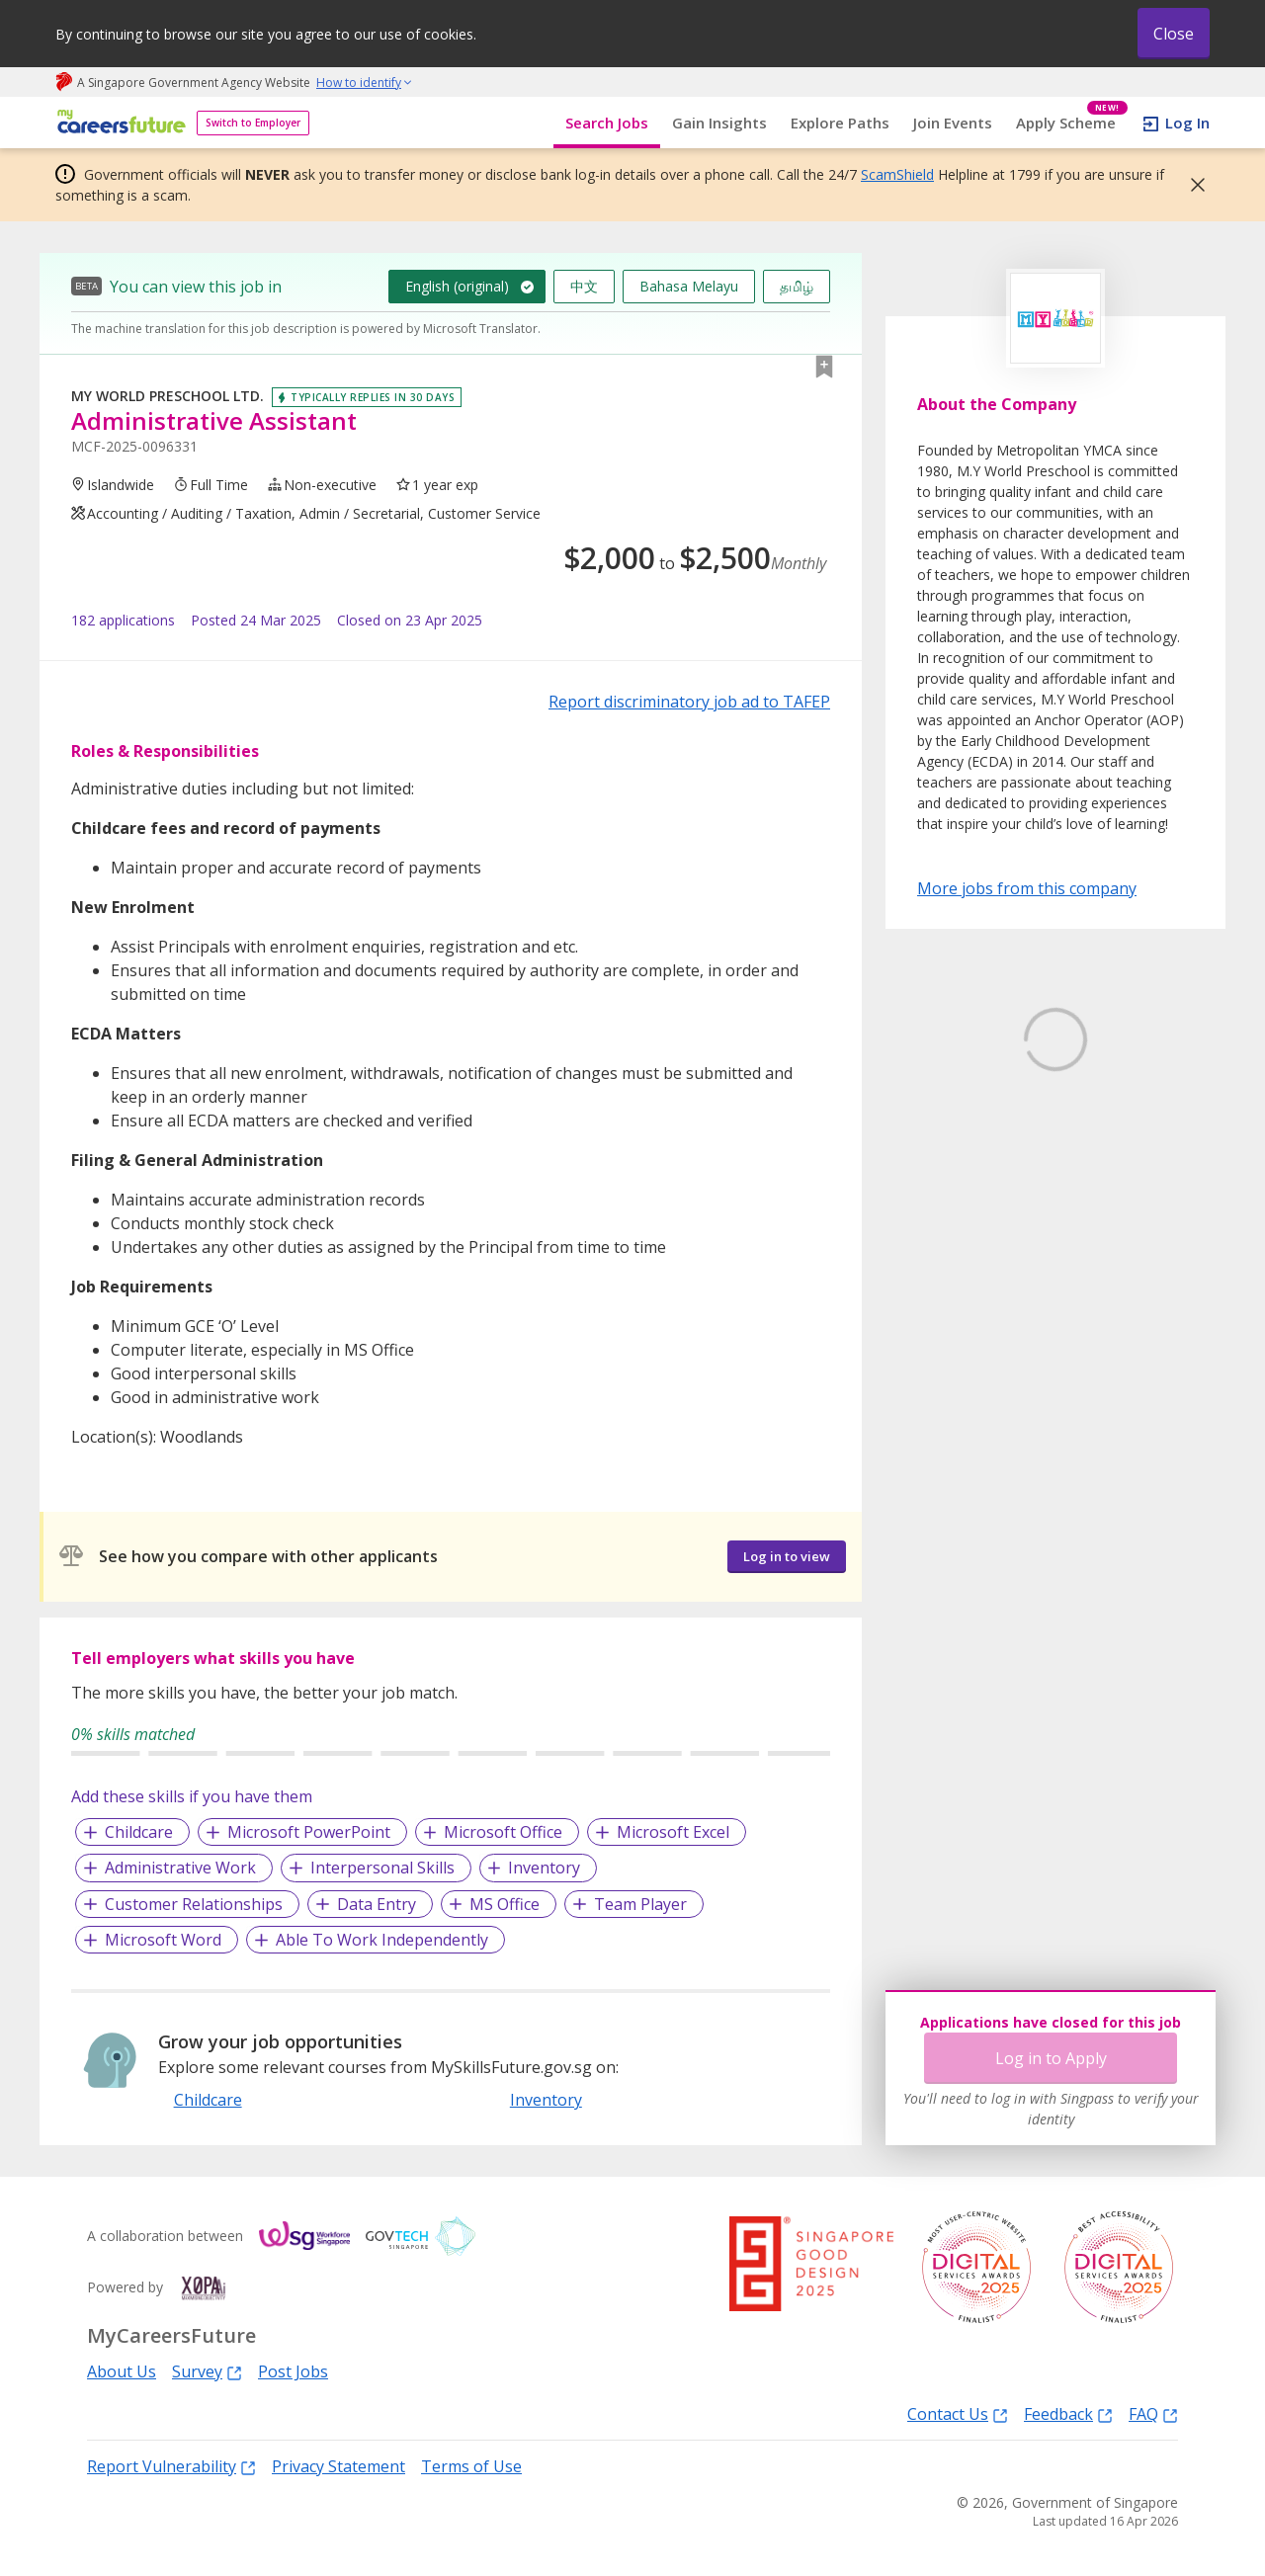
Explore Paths (840, 122)
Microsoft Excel (673, 1832)
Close (1173, 33)
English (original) (457, 286)
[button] (1192, 185)
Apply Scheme (1072, 123)
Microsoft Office (503, 1832)
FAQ (1153, 2413)
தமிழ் (796, 286)
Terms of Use (471, 2466)
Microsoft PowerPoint (308, 1832)
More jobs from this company (1027, 887)
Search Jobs (606, 122)
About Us (121, 2371)
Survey (207, 2371)
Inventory (544, 1867)
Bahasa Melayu (688, 286)
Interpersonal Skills (382, 1867)
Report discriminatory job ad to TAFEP (689, 701)
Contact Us (957, 2413)
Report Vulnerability (171, 2465)
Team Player (640, 1904)
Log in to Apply (1051, 2058)
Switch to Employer (253, 122)
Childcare (139, 1832)
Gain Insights (719, 122)
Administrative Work (180, 1867)
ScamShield (897, 174)
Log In (1187, 122)
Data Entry (376, 1904)
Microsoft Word (163, 1940)
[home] (118, 123)
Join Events (952, 122)
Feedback (1068, 2413)
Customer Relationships (194, 1904)
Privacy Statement (338, 2466)
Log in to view (786, 1556)
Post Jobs (293, 2371)
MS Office (504, 1904)
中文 (584, 286)
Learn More (972, 1189)
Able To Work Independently (382, 1940)
